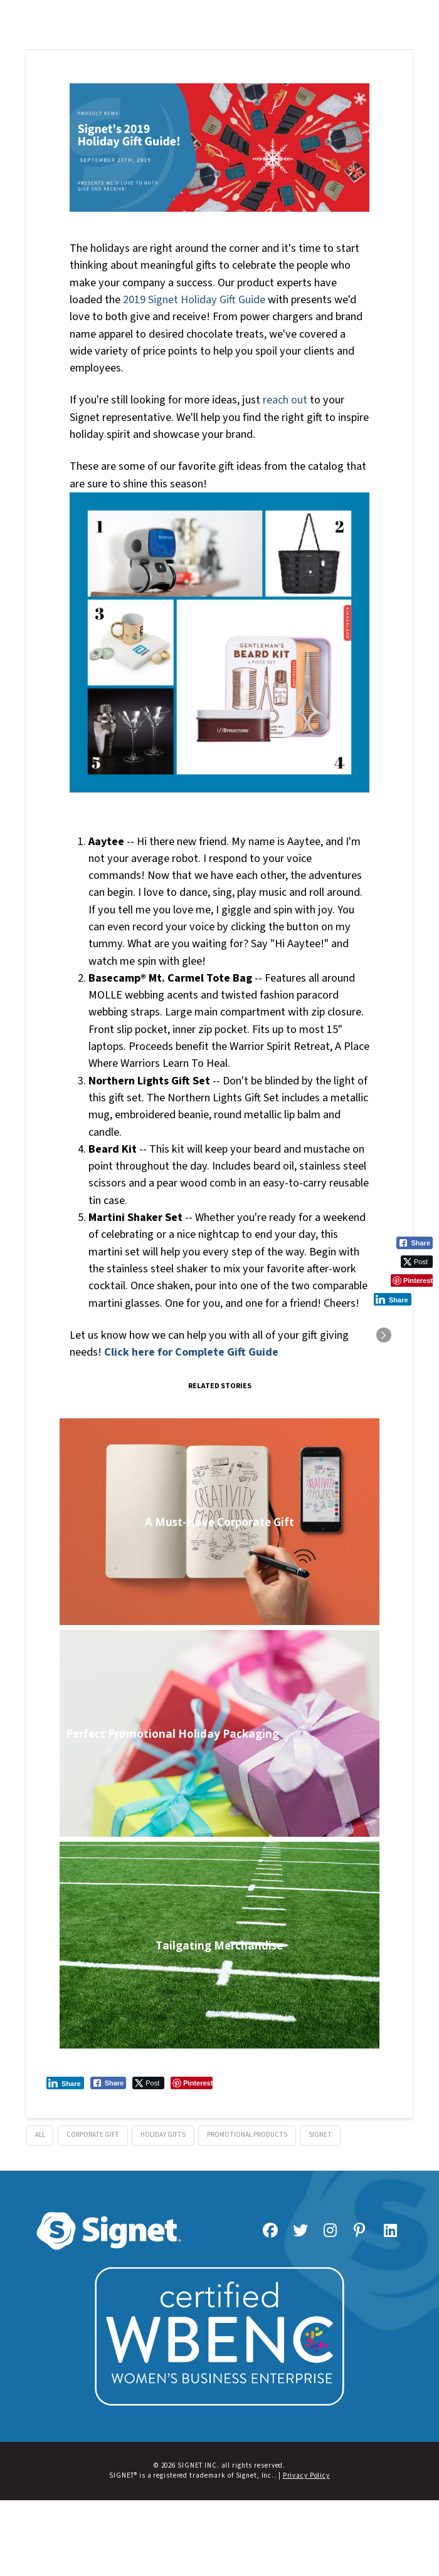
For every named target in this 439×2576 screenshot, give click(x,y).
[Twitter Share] (148, 2083)
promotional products (247, 2134)
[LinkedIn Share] (65, 2083)
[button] (219, 12)
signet (320, 2134)
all (40, 2134)
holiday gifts (163, 2134)
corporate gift (92, 2134)
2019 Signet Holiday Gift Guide (194, 299)
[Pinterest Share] (192, 2083)
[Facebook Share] (108, 2083)
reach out (285, 400)
